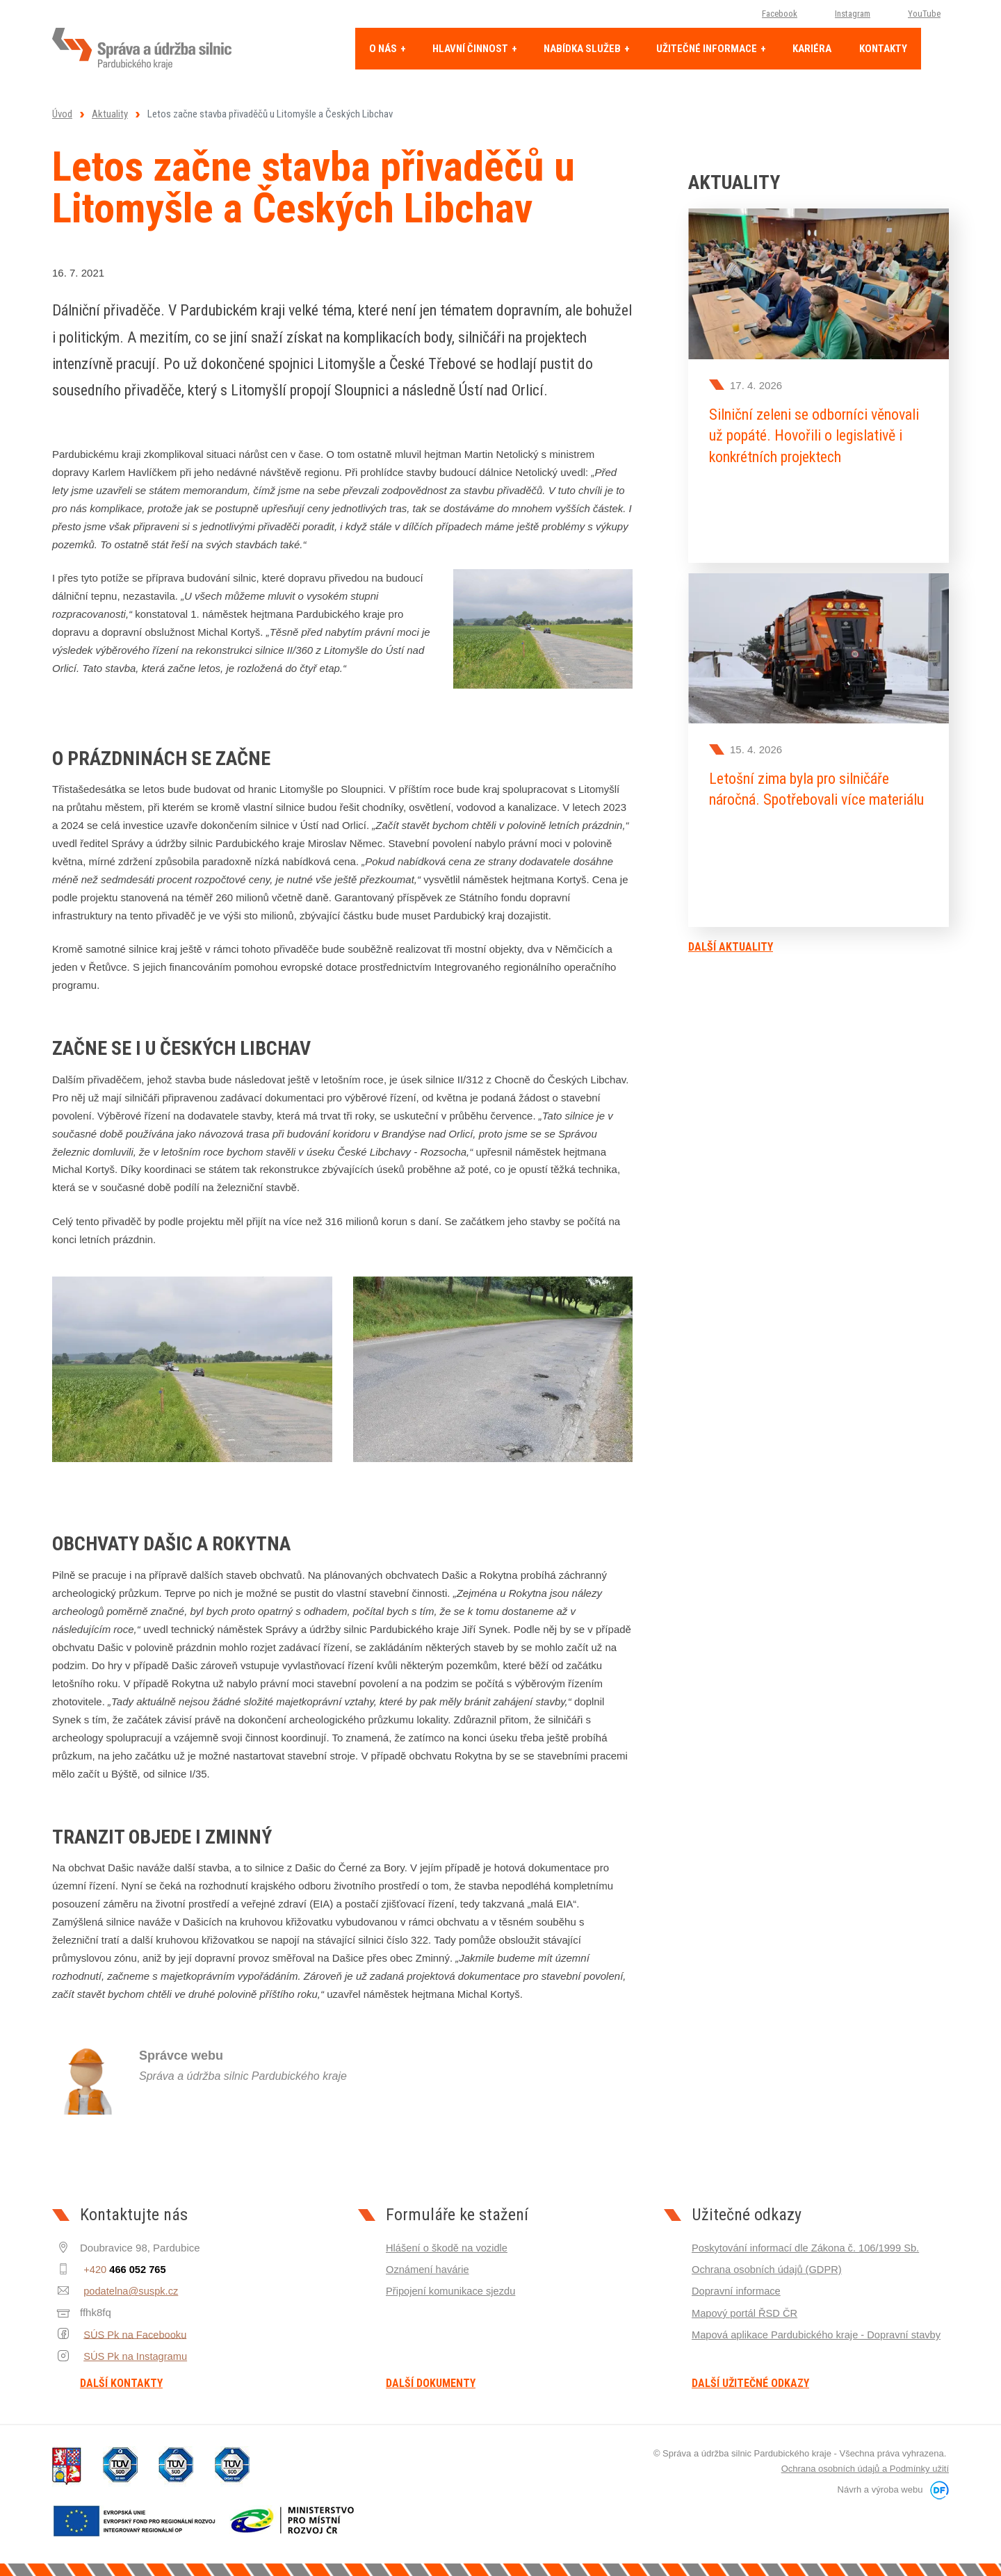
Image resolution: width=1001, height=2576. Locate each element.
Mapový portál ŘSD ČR (746, 2312)
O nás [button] (384, 48)
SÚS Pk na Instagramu (133, 2355)
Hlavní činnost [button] (471, 48)
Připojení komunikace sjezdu (452, 2291)
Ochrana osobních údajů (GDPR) (768, 2269)
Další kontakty (121, 2383)
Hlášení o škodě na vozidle (448, 2248)
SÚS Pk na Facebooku (133, 2334)
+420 (122, 2269)
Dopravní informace (737, 2291)
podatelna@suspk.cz (128, 2291)
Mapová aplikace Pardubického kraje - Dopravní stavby (819, 2334)
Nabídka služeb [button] (583, 48)
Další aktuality (730, 939)
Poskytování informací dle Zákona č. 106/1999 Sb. (808, 2248)
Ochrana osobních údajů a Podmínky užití (865, 2468)
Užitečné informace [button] (707, 48)
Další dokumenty (430, 2383)
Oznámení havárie (428, 2269)
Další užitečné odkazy (750, 2383)
